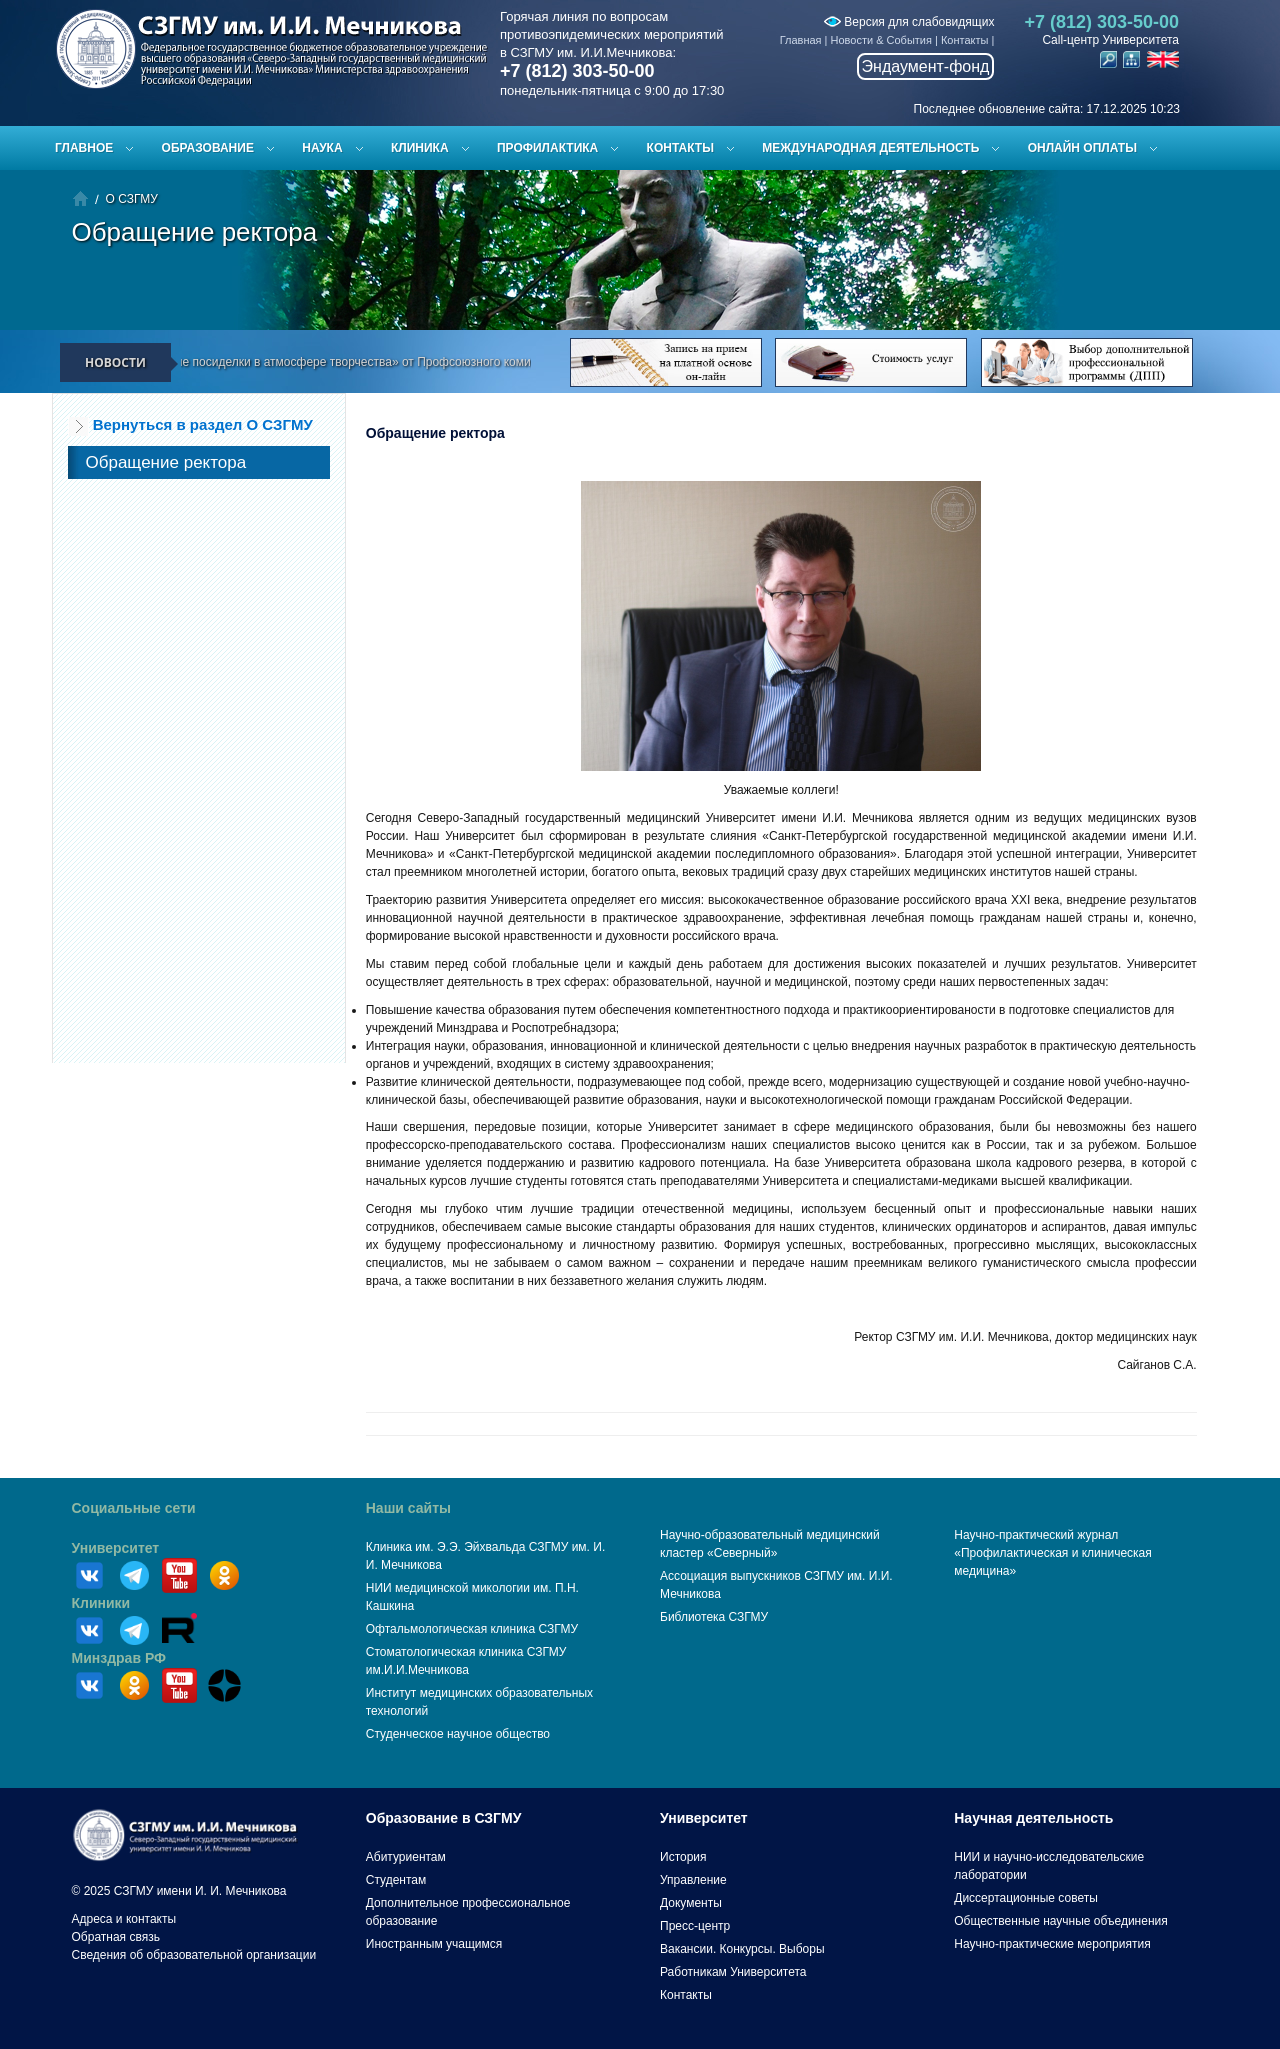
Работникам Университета (733, 1972)
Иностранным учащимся (434, 1944)
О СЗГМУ (132, 199)
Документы (691, 1903)
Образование (208, 148)
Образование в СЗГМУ (444, 1818)
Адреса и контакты (124, 1919)
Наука (322, 148)
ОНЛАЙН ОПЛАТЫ (1082, 148)
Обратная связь (116, 1937)
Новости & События (881, 40)
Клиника (420, 148)
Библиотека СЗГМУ (714, 1617)
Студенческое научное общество (458, 1734)
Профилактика (547, 148)
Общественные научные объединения (1061, 1921)
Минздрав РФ (119, 1658)
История (683, 1857)
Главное (84, 148)
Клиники (101, 1603)
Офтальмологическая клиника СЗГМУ (472, 1629)
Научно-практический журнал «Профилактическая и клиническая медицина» (1053, 1553)
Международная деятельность (870, 148)
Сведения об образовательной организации (194, 1955)
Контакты (965, 40)
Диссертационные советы (1026, 1898)
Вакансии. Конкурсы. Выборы (742, 1949)
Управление (693, 1880)
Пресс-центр (695, 1926)
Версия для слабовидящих (909, 22)
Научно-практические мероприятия (1052, 1944)
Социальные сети (134, 1508)
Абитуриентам (406, 1857)
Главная (801, 40)
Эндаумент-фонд (926, 66)
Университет (116, 1548)
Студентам (396, 1880)
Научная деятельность (1033, 1818)
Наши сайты (408, 1508)
